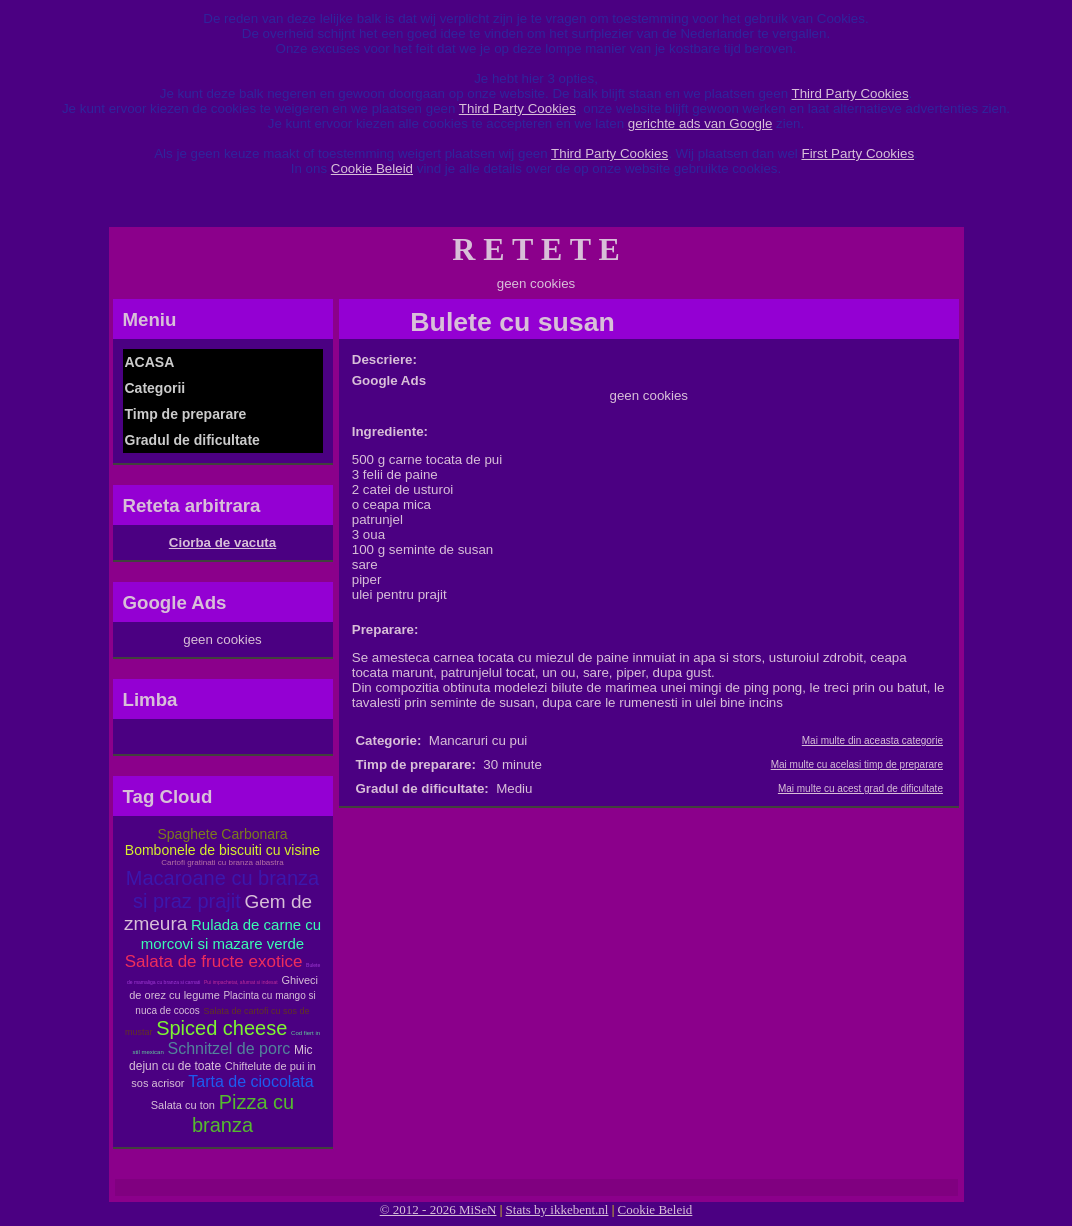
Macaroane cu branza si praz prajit (222, 889)
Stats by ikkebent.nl (557, 1209)
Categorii (155, 388)
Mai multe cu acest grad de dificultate (860, 788)
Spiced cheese (221, 1028)
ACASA (150, 362)
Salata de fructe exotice (214, 961)
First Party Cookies (857, 153)
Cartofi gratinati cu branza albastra (222, 862)
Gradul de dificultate (192, 440)
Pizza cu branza (243, 1113)
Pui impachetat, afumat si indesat (241, 982)
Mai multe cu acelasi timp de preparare (857, 764)
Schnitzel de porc (228, 1048)
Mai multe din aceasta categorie (872, 740)
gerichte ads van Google (700, 123)
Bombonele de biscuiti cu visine (222, 850)
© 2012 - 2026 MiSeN (438, 1209)
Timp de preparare (186, 414)
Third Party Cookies (850, 93)
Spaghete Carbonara (223, 834)
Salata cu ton (183, 1105)
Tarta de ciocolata (250, 1081)
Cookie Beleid (372, 168)
